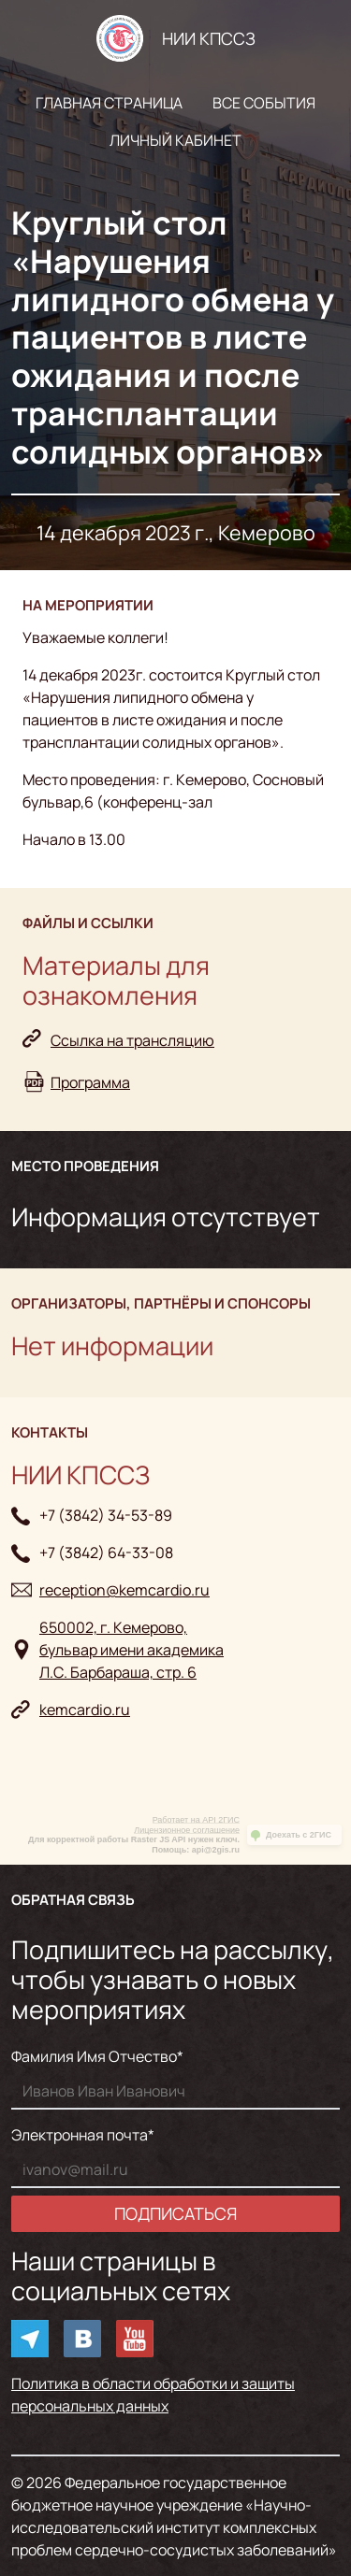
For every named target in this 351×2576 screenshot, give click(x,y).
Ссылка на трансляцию (132, 1040)
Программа (90, 1082)
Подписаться (175, 2213)
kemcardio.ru (84, 1709)
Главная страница (109, 103)
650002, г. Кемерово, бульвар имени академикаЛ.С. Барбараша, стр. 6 (131, 1649)
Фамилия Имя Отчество (94, 2056)
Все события (263, 103)
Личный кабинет (175, 140)
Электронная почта (79, 2135)
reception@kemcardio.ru (124, 1590)
